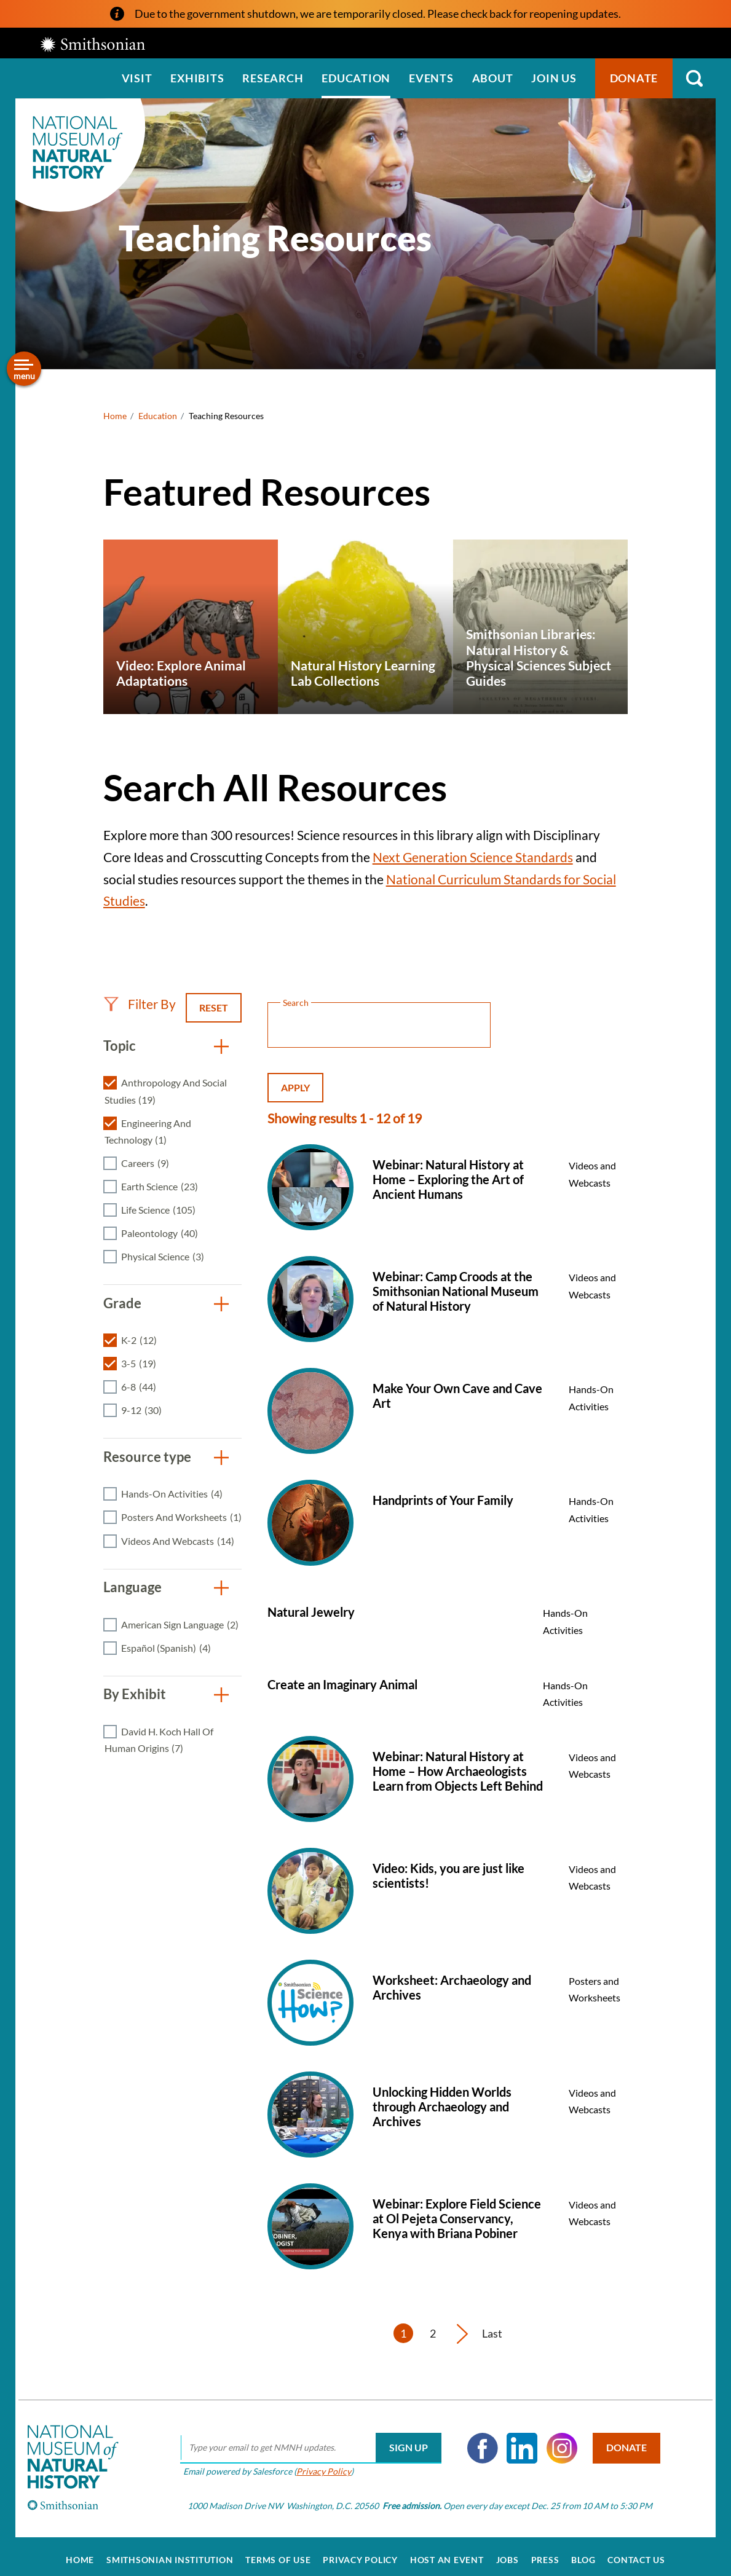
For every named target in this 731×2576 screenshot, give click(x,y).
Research (272, 78)
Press (545, 2552)
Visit (137, 78)
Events (431, 78)
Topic (119, 1045)
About (492, 78)
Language (132, 1587)
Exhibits (197, 78)
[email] (306, 2440)
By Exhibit (134, 1694)
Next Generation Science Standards (473, 857)
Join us (553, 78)
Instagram (557, 2440)
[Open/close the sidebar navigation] (24, 368)
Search (694, 78)
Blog (583, 2552)
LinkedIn (517, 2440)
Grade (122, 1303)
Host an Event (447, 2552)
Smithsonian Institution (169, 2552)
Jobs (507, 2552)
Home (115, 415)
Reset (213, 1007)
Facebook (477, 2440)
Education (356, 78)
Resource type (147, 1456)
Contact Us (636, 2552)
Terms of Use (277, 2552)
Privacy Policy (318, 2463)
